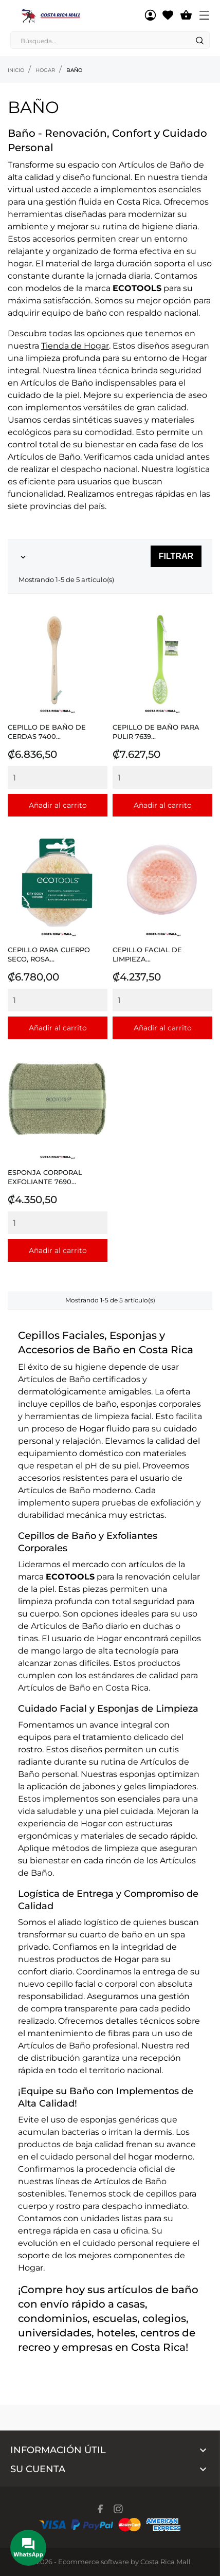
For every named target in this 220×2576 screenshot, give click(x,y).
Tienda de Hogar (75, 346)
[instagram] (118, 2509)
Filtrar (176, 556)
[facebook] (100, 2509)
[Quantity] (57, 777)
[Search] (199, 40)
